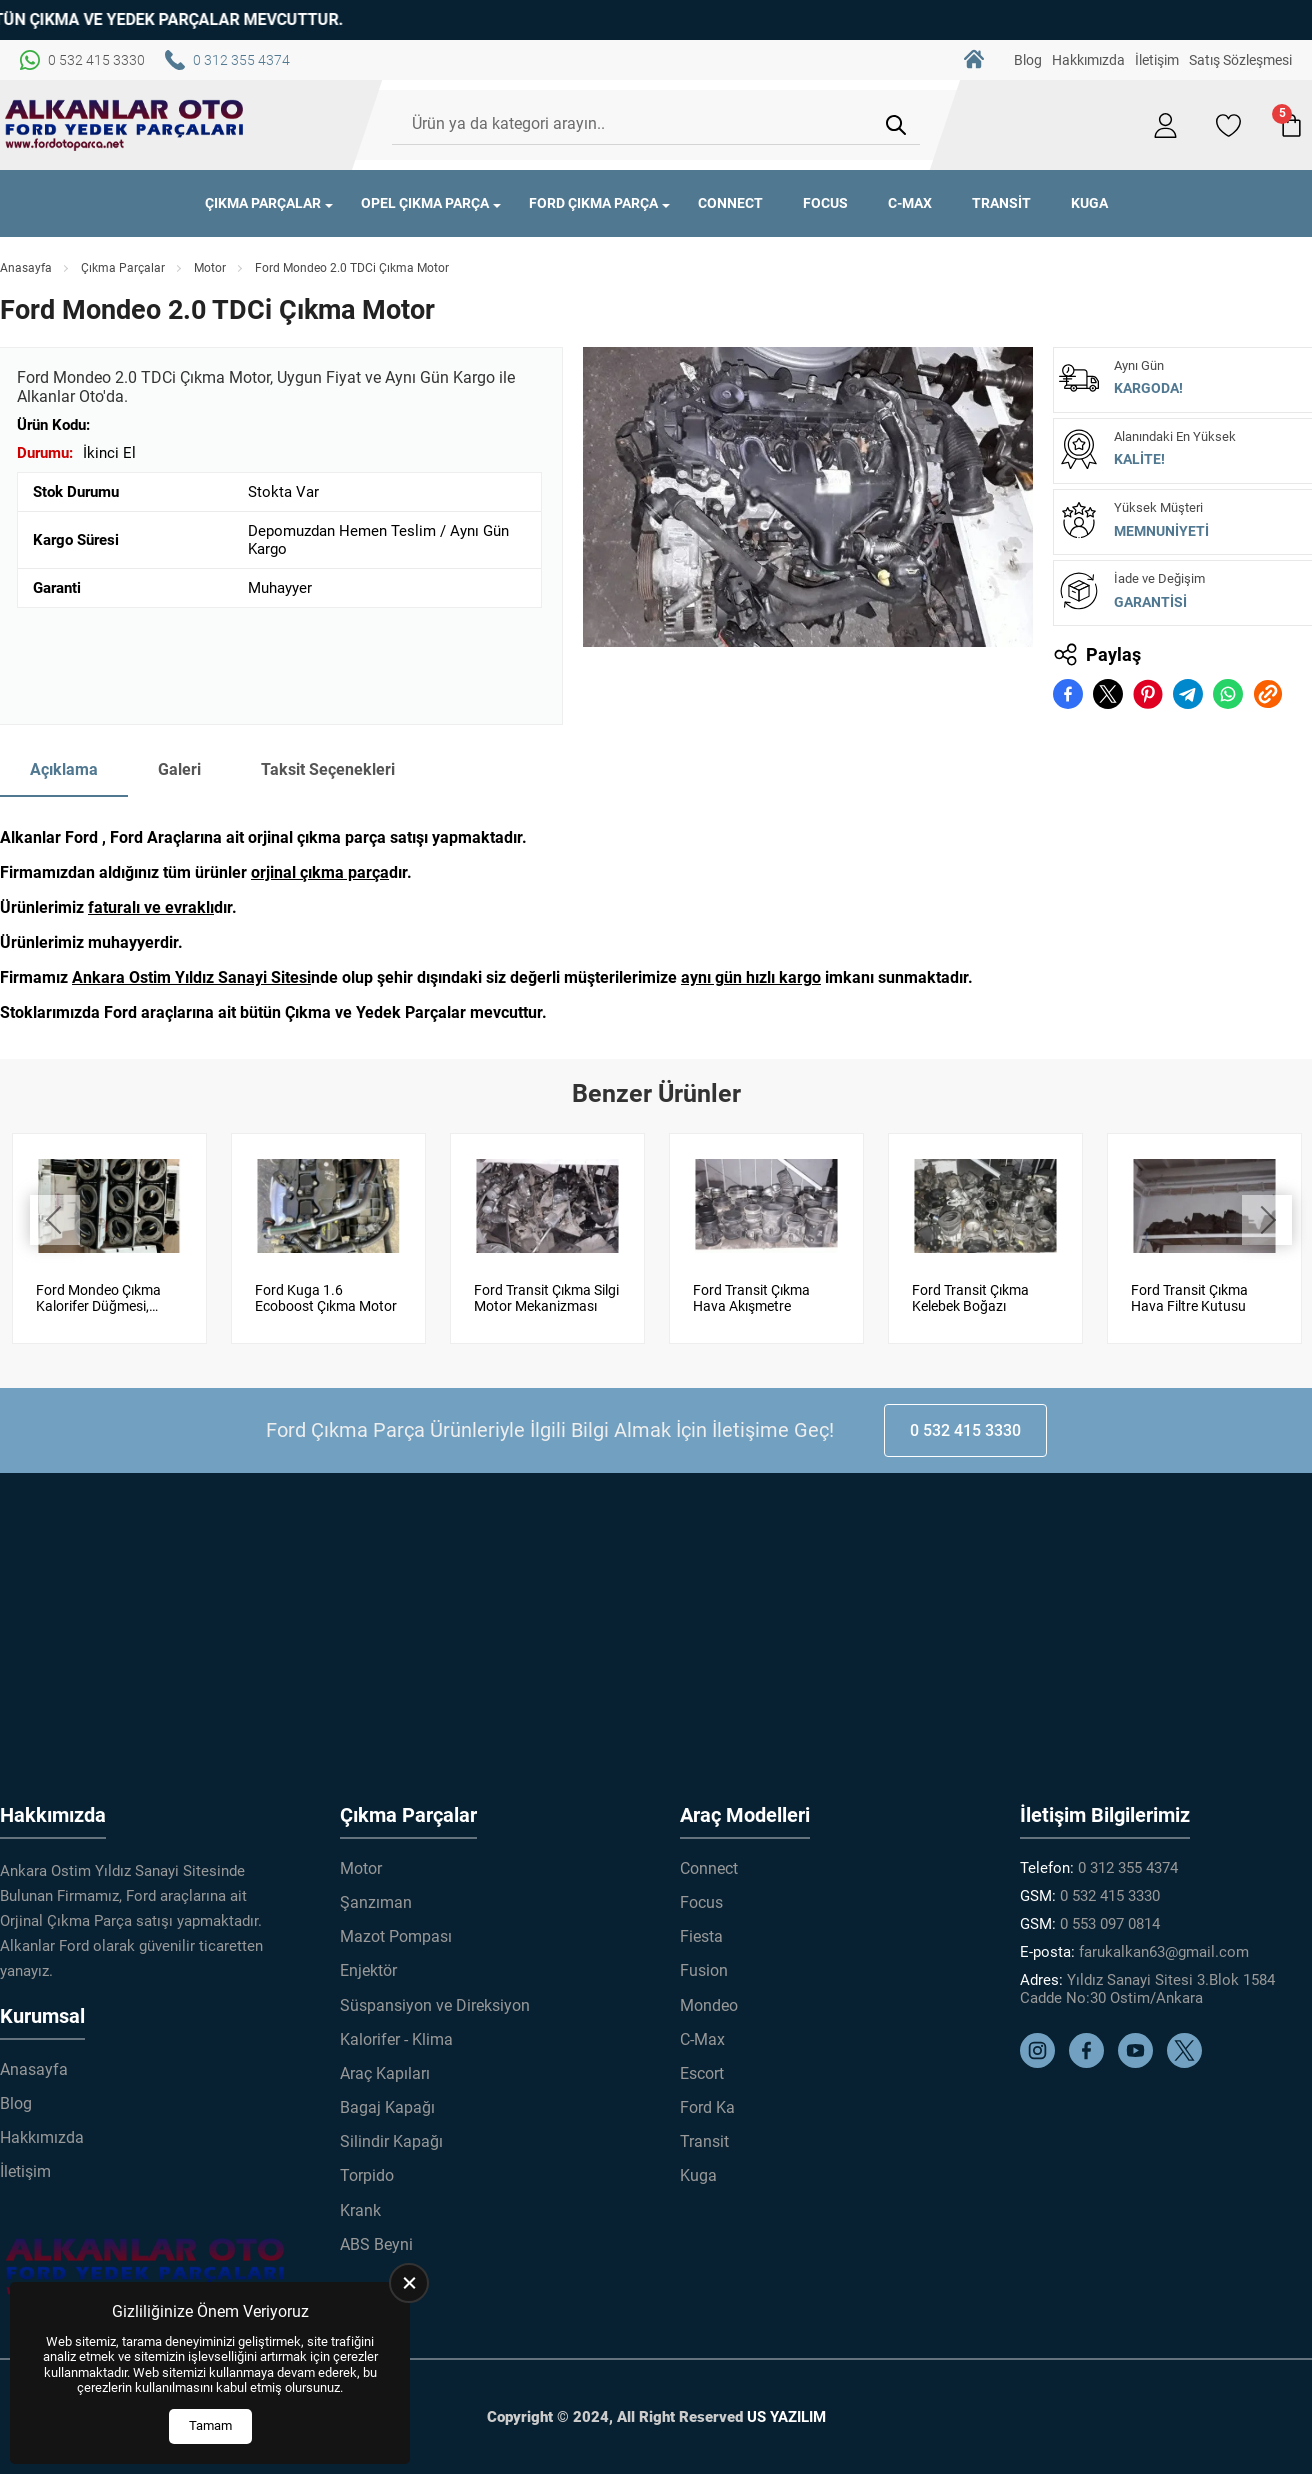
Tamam (210, 2425)
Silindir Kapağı (391, 2141)
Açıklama (64, 769)
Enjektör (368, 1970)
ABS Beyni (376, 2244)
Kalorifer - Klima (396, 2039)
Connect (730, 203)
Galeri (179, 769)
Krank (360, 2210)
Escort (702, 2073)
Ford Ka (707, 2107)
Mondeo (709, 2004)
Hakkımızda (1088, 60)
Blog (1028, 60)
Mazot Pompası (396, 1936)
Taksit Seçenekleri (328, 769)
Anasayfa (26, 268)
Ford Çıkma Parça (593, 203)
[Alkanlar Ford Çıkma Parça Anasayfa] (125, 125)
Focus (825, 203)
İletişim (1157, 60)
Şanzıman (376, 1902)
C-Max (910, 203)
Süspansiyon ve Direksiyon (435, 2004)
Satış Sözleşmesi (1240, 60)
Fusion (704, 1970)
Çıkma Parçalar (263, 203)
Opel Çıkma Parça (425, 203)
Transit (1001, 203)
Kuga (1089, 203)
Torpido (367, 2175)
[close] (409, 2283)
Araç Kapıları (385, 2073)
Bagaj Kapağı (387, 2107)
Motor (210, 268)
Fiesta (701, 1936)
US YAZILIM (786, 2417)
